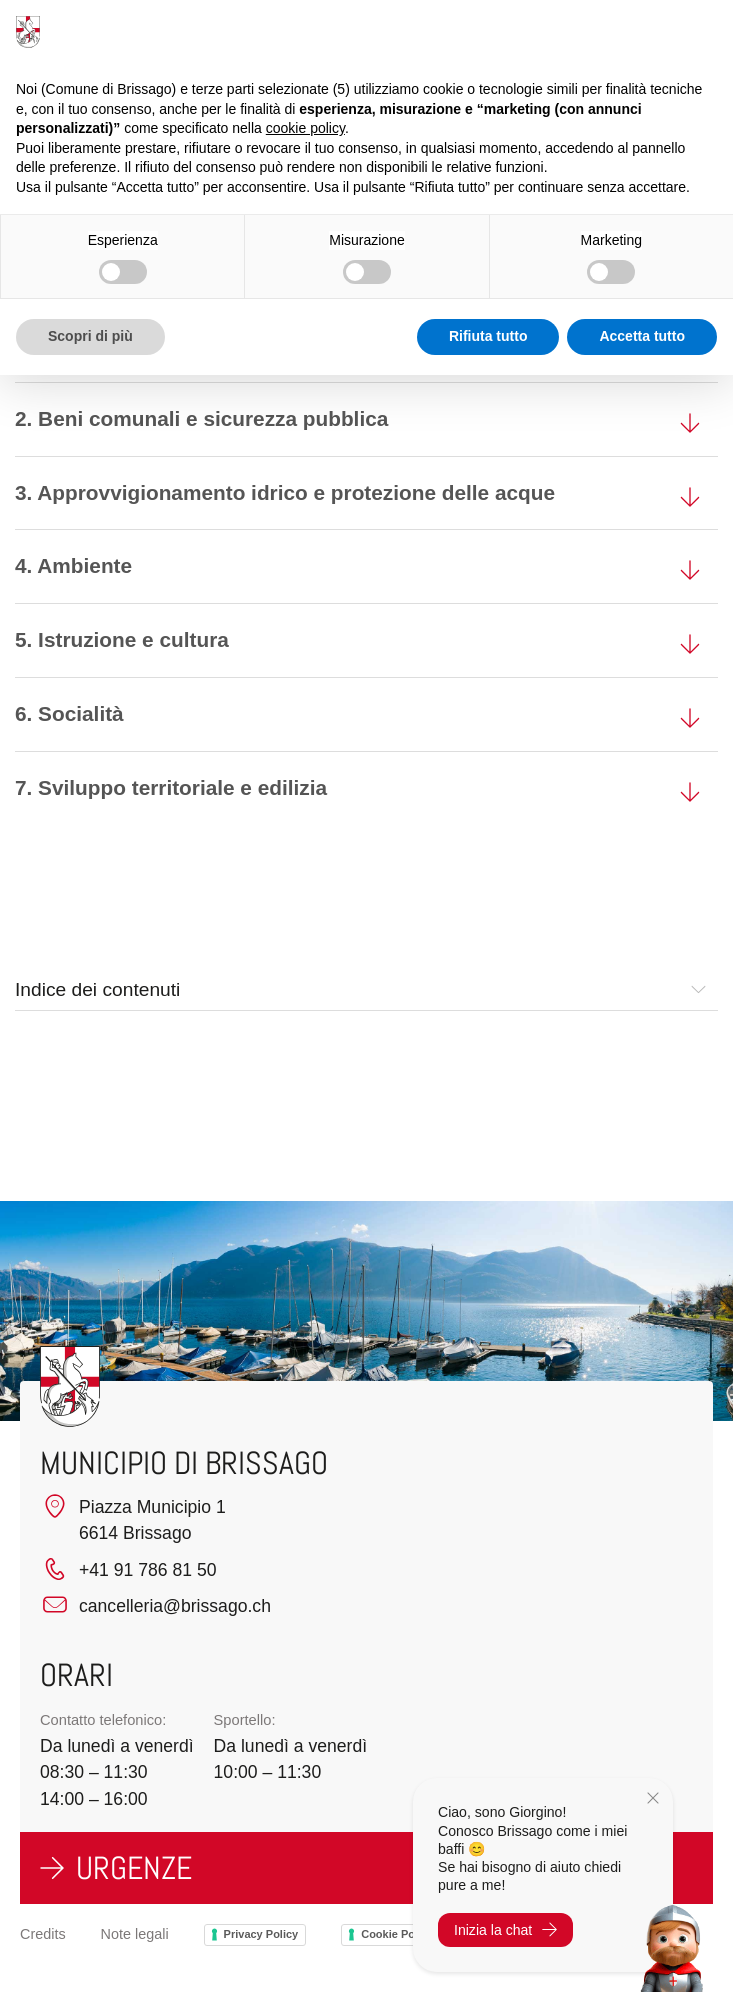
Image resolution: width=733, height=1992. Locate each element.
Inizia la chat (505, 1930)
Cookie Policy (397, 1934)
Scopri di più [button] (90, 336)
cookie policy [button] (305, 128)
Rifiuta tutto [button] (488, 336)
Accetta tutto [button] (642, 336)
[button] (698, 990)
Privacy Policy (261, 1934)
